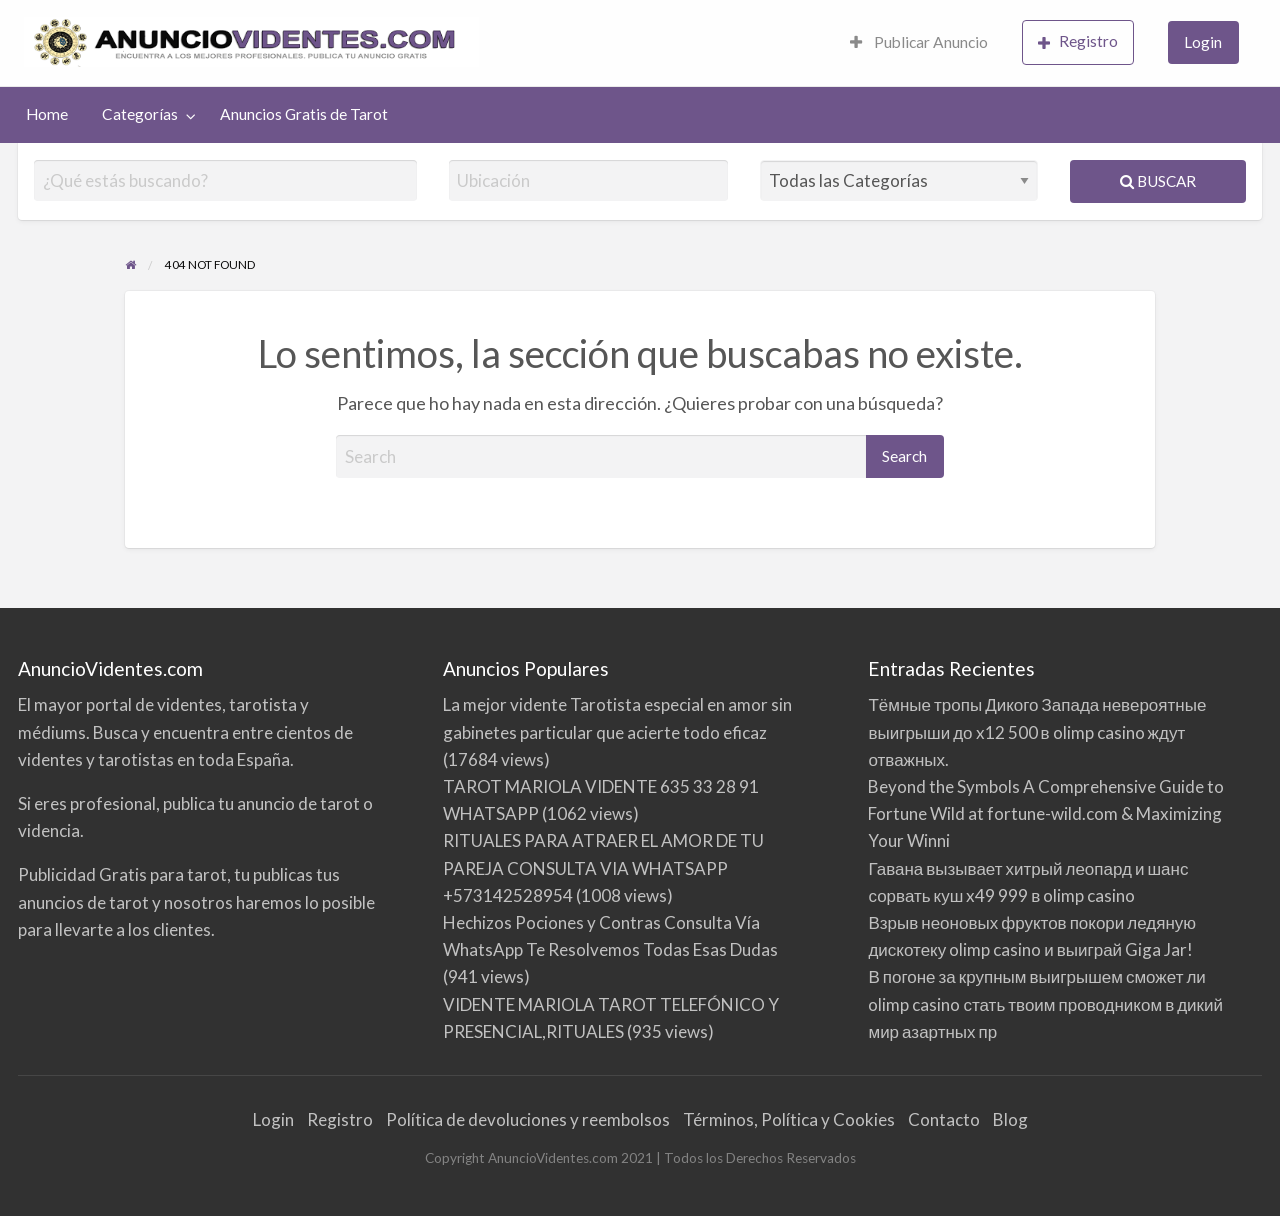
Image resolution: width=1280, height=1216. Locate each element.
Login (1203, 42)
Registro (1078, 41)
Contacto (944, 1119)
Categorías (140, 114)
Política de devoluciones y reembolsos (528, 1119)
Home (47, 114)
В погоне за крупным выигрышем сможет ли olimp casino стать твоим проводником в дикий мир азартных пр (1045, 1003)
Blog (1010, 1119)
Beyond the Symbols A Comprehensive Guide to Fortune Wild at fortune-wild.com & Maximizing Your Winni (1046, 813)
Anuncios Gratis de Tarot (304, 114)
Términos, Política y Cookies (789, 1119)
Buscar (1158, 181)
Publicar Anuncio (919, 42)
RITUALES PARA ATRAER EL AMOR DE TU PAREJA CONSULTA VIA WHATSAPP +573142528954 (603, 867)
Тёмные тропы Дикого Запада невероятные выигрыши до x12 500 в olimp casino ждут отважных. (1037, 731)
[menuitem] (919, 43)
